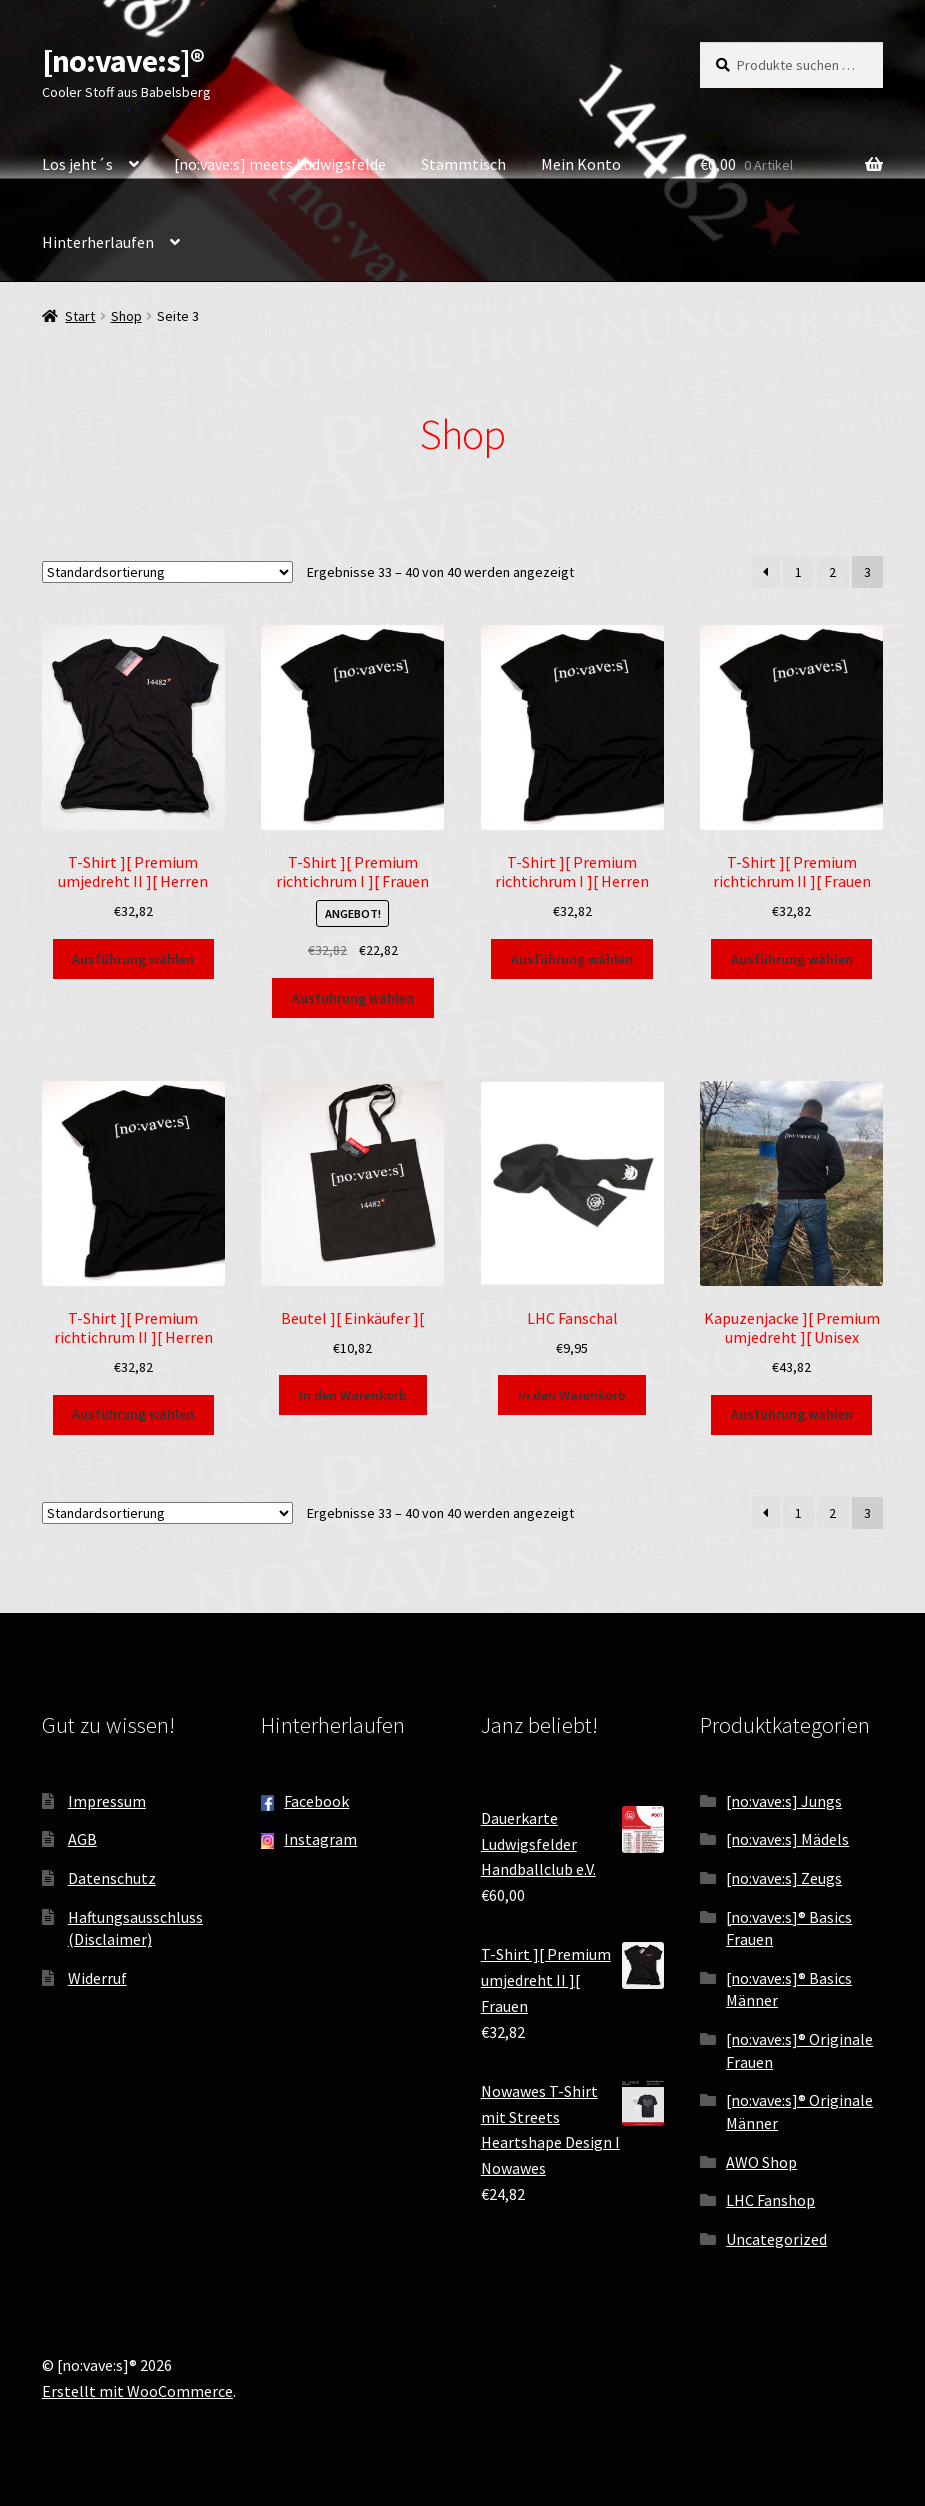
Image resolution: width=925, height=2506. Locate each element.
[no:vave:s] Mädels (787, 1839)
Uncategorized (776, 2239)
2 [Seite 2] (832, 572)
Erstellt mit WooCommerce (137, 2391)
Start (80, 316)
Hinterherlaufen (98, 242)
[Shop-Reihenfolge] (167, 572)
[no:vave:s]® (123, 61)
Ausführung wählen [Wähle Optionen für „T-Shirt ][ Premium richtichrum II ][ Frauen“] (792, 959)
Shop (126, 316)
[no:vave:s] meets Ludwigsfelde (280, 164)
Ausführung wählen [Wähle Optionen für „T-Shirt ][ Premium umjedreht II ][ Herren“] (133, 959)
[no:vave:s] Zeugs (784, 1878)
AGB (82, 1839)
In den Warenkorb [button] (353, 1395)
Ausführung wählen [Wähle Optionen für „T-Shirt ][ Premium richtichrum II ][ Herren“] (133, 1414)
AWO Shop (761, 2162)
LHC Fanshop (770, 2200)
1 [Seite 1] (798, 572)
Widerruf (97, 1978)
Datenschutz (112, 1878)
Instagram (320, 1839)
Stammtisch (463, 164)
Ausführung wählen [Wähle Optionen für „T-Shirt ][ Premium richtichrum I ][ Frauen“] (353, 998)
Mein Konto (581, 164)
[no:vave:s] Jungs (784, 1801)
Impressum (107, 1801)
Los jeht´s (77, 164)
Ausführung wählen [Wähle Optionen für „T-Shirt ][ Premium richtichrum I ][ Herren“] (572, 959)
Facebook (316, 1801)
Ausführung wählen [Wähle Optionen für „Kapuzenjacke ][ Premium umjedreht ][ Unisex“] (792, 1414)
